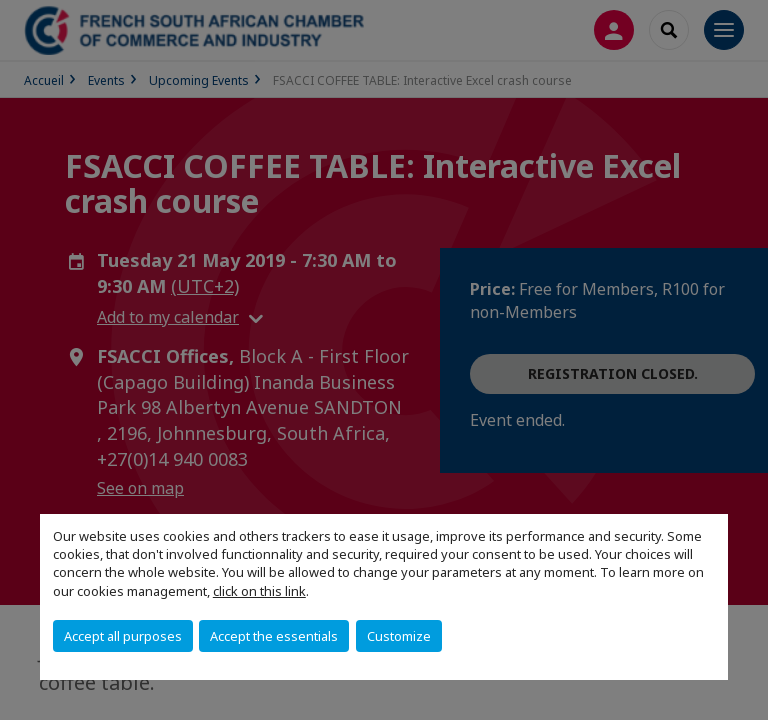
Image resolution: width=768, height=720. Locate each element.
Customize (399, 636)
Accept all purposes (123, 636)
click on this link (259, 591)
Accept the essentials (274, 636)
